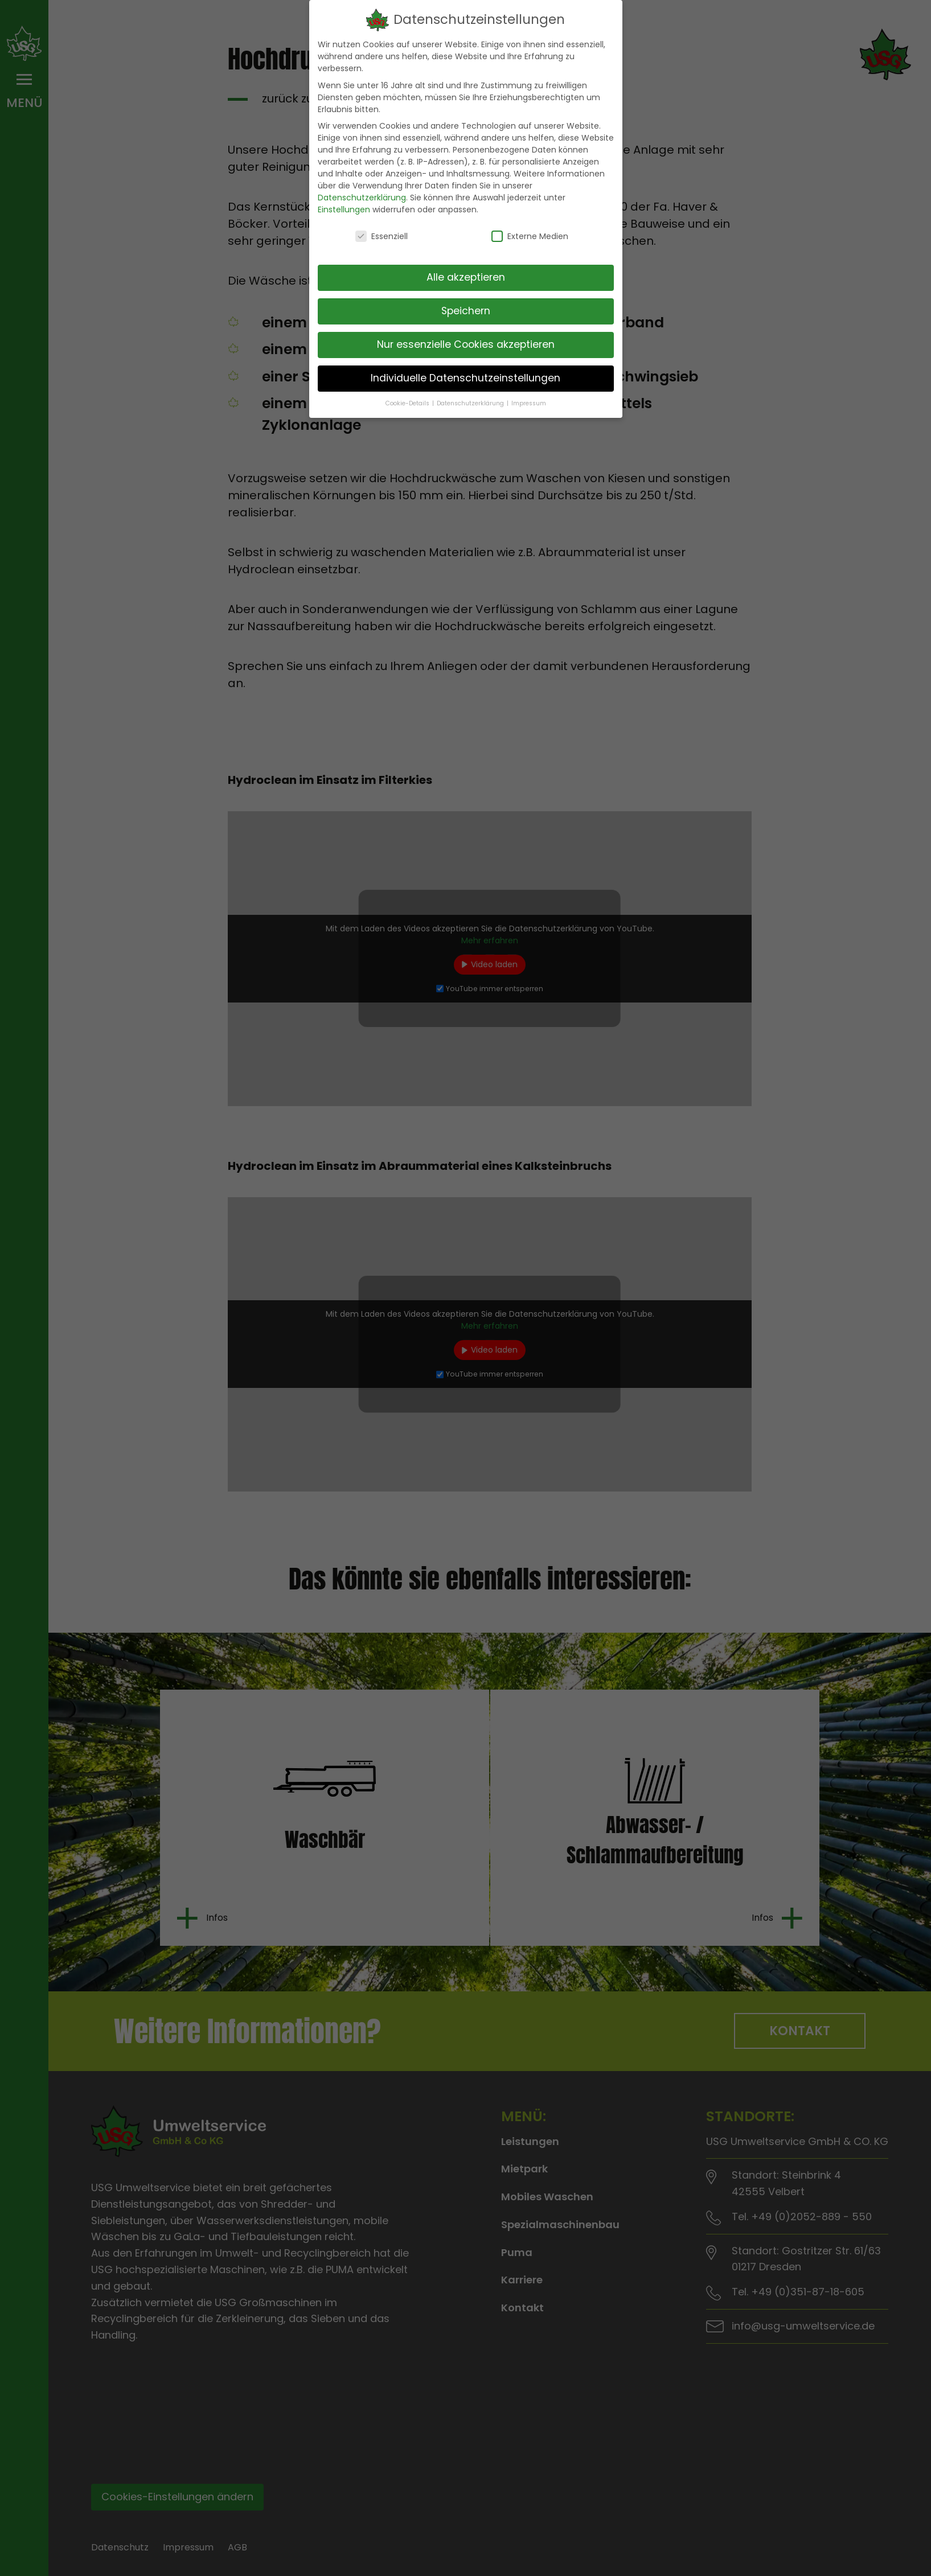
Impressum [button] (528, 399)
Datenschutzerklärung (362, 193)
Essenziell (381, 232)
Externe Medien (529, 232)
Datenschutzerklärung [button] (471, 399)
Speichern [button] (465, 306)
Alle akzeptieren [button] (465, 273)
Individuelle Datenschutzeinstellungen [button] (465, 373)
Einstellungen (344, 205)
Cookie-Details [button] (408, 399)
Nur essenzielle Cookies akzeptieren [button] (466, 340)
